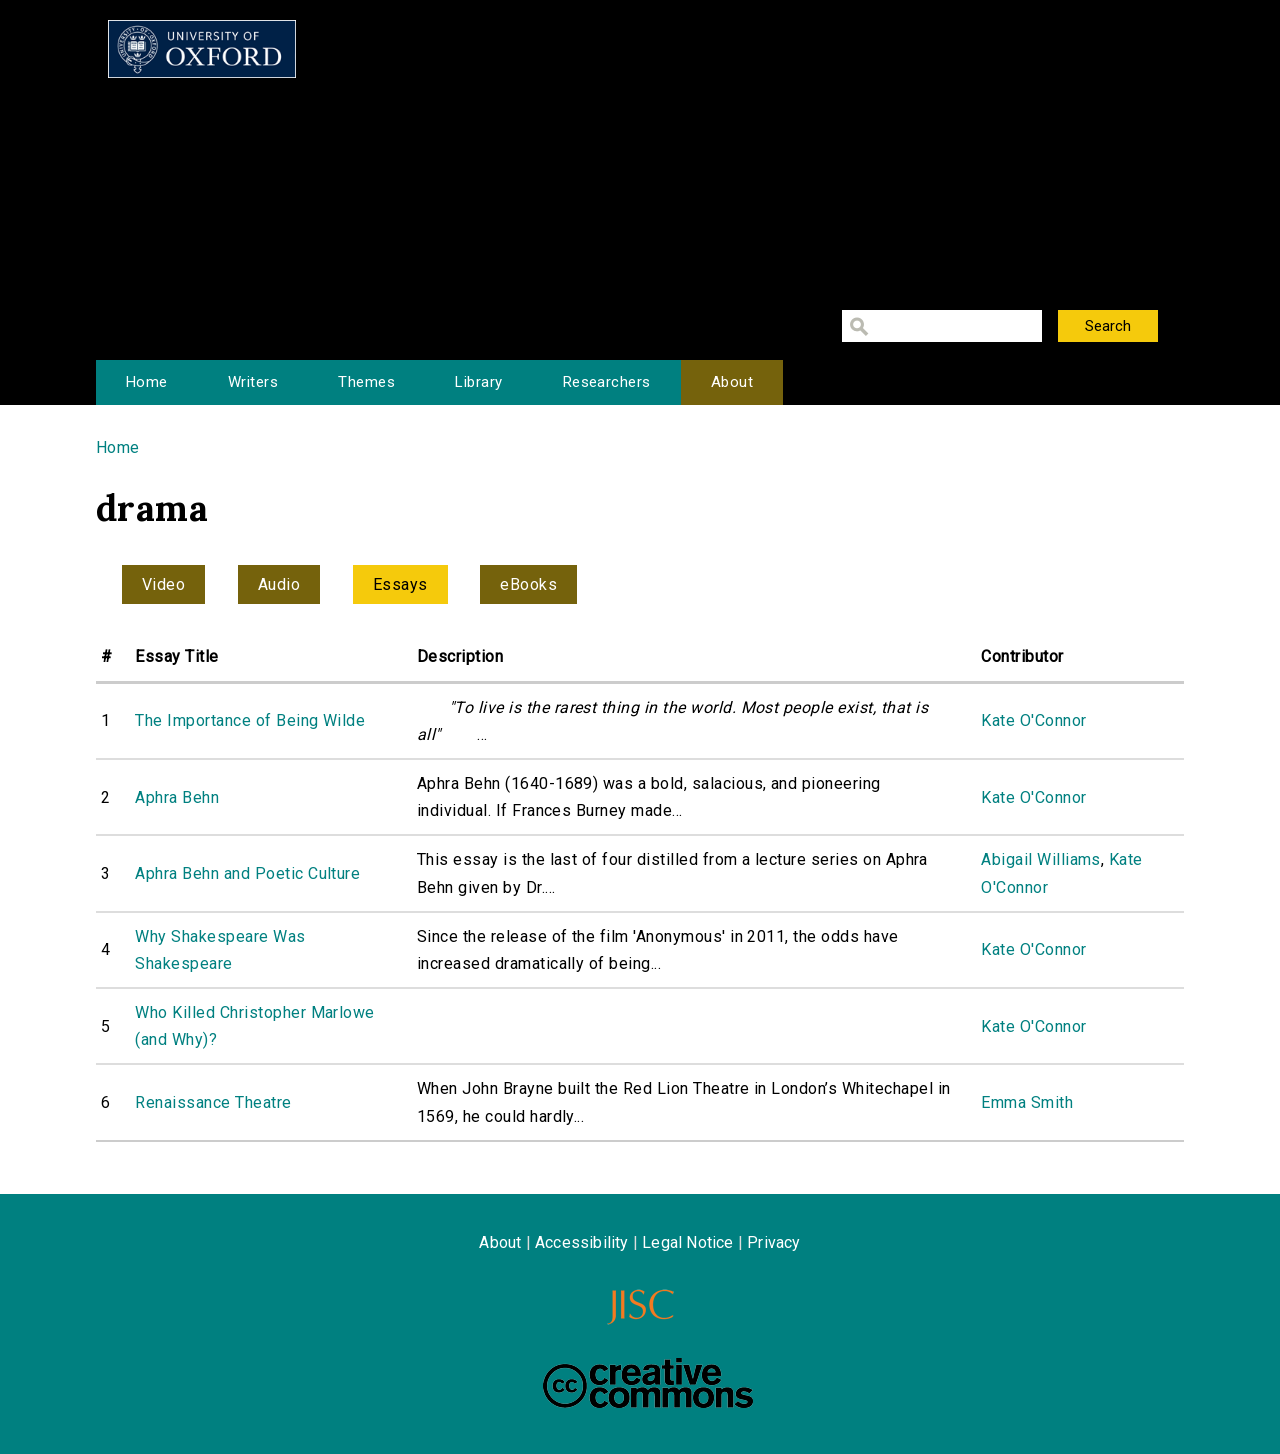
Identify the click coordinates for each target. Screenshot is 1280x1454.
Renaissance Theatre (213, 1102)
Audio (279, 584)
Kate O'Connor (1033, 720)
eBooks (528, 584)
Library (478, 382)
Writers (253, 382)
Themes (366, 382)
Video (163, 584)
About (732, 382)
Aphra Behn (177, 797)
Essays (400, 584)
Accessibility (582, 1242)
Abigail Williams (1041, 859)
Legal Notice (687, 1242)
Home (147, 382)
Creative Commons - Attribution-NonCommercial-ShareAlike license (648, 1383)
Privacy (773, 1242)
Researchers (607, 382)
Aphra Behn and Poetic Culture (247, 873)
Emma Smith (1027, 1102)
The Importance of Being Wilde (250, 720)
